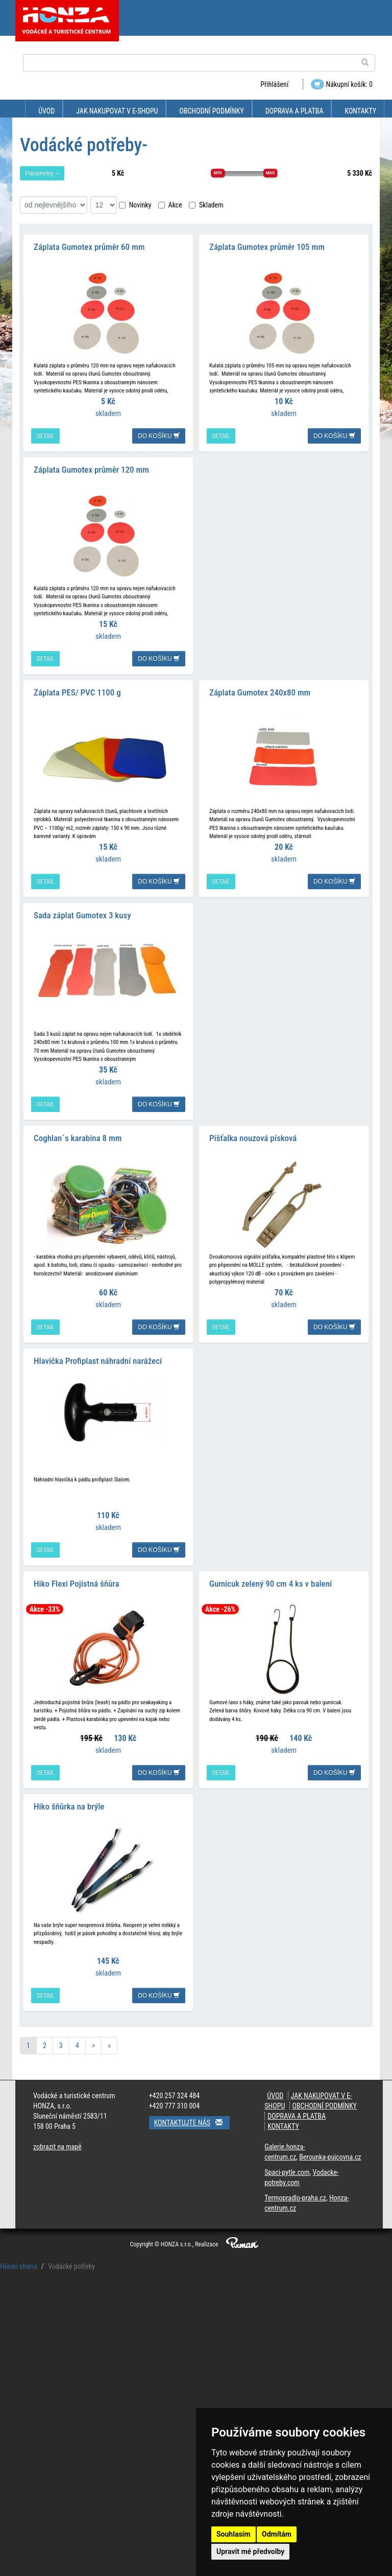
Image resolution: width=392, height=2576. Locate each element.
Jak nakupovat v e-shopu (117, 111)
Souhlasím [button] (233, 2534)
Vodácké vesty (41, 2394)
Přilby (27, 2342)
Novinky (135, 205)
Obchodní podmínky (211, 111)
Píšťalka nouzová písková (253, 1138)
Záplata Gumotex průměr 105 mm (267, 247)
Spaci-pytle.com (286, 2172)
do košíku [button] (159, 435)
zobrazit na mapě (57, 2147)
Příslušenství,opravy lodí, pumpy (69, 2377)
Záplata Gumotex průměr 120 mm (91, 470)
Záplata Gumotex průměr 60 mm (89, 247)
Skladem (206, 205)
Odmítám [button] (276, 2534)
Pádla (27, 2325)
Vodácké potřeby (39, 2308)
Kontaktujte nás (192, 2122)
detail (45, 435)
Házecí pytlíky (40, 2359)
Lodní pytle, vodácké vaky (53, 2293)
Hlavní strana (18, 2266)
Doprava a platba (294, 111)
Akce (170, 205)
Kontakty (360, 111)
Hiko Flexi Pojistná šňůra (76, 1584)
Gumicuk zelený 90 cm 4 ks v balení (270, 1584)
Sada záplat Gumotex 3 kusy (82, 915)
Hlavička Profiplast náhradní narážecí (98, 1361)
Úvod (46, 111)
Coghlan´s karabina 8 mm (77, 1138)
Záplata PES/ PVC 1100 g (77, 692)
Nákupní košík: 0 (342, 84)
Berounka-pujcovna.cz (330, 2157)
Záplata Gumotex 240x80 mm (259, 692)
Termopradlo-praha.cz (295, 2198)
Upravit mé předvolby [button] (250, 2551)
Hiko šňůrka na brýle (69, 1806)
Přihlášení (274, 84)
